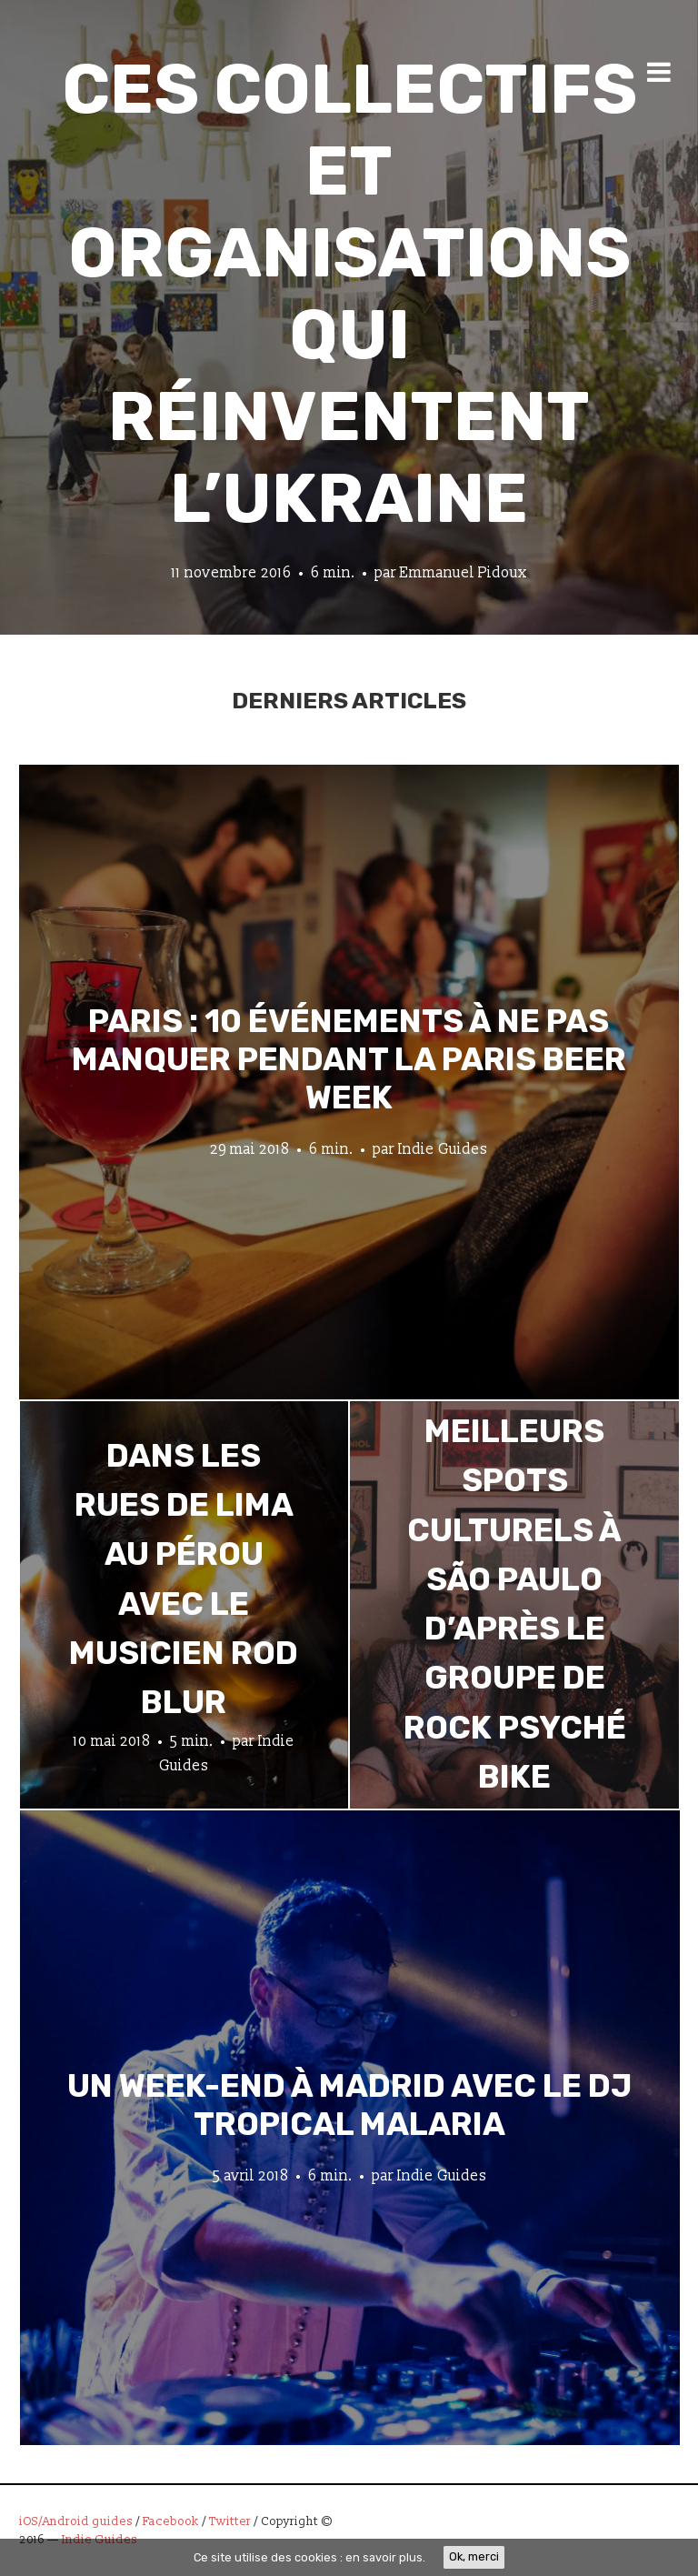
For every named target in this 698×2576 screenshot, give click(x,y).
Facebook (171, 2521)
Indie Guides (443, 1148)
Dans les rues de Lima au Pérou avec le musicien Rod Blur (183, 1579)
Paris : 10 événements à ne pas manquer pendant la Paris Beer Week (349, 1058)
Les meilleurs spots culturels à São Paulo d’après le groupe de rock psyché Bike (515, 1579)
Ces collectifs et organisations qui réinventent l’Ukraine (349, 294)
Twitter (230, 2521)
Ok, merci (474, 2556)
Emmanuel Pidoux (463, 573)
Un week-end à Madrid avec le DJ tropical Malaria (349, 2104)
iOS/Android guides (76, 2521)
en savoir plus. (385, 2557)
